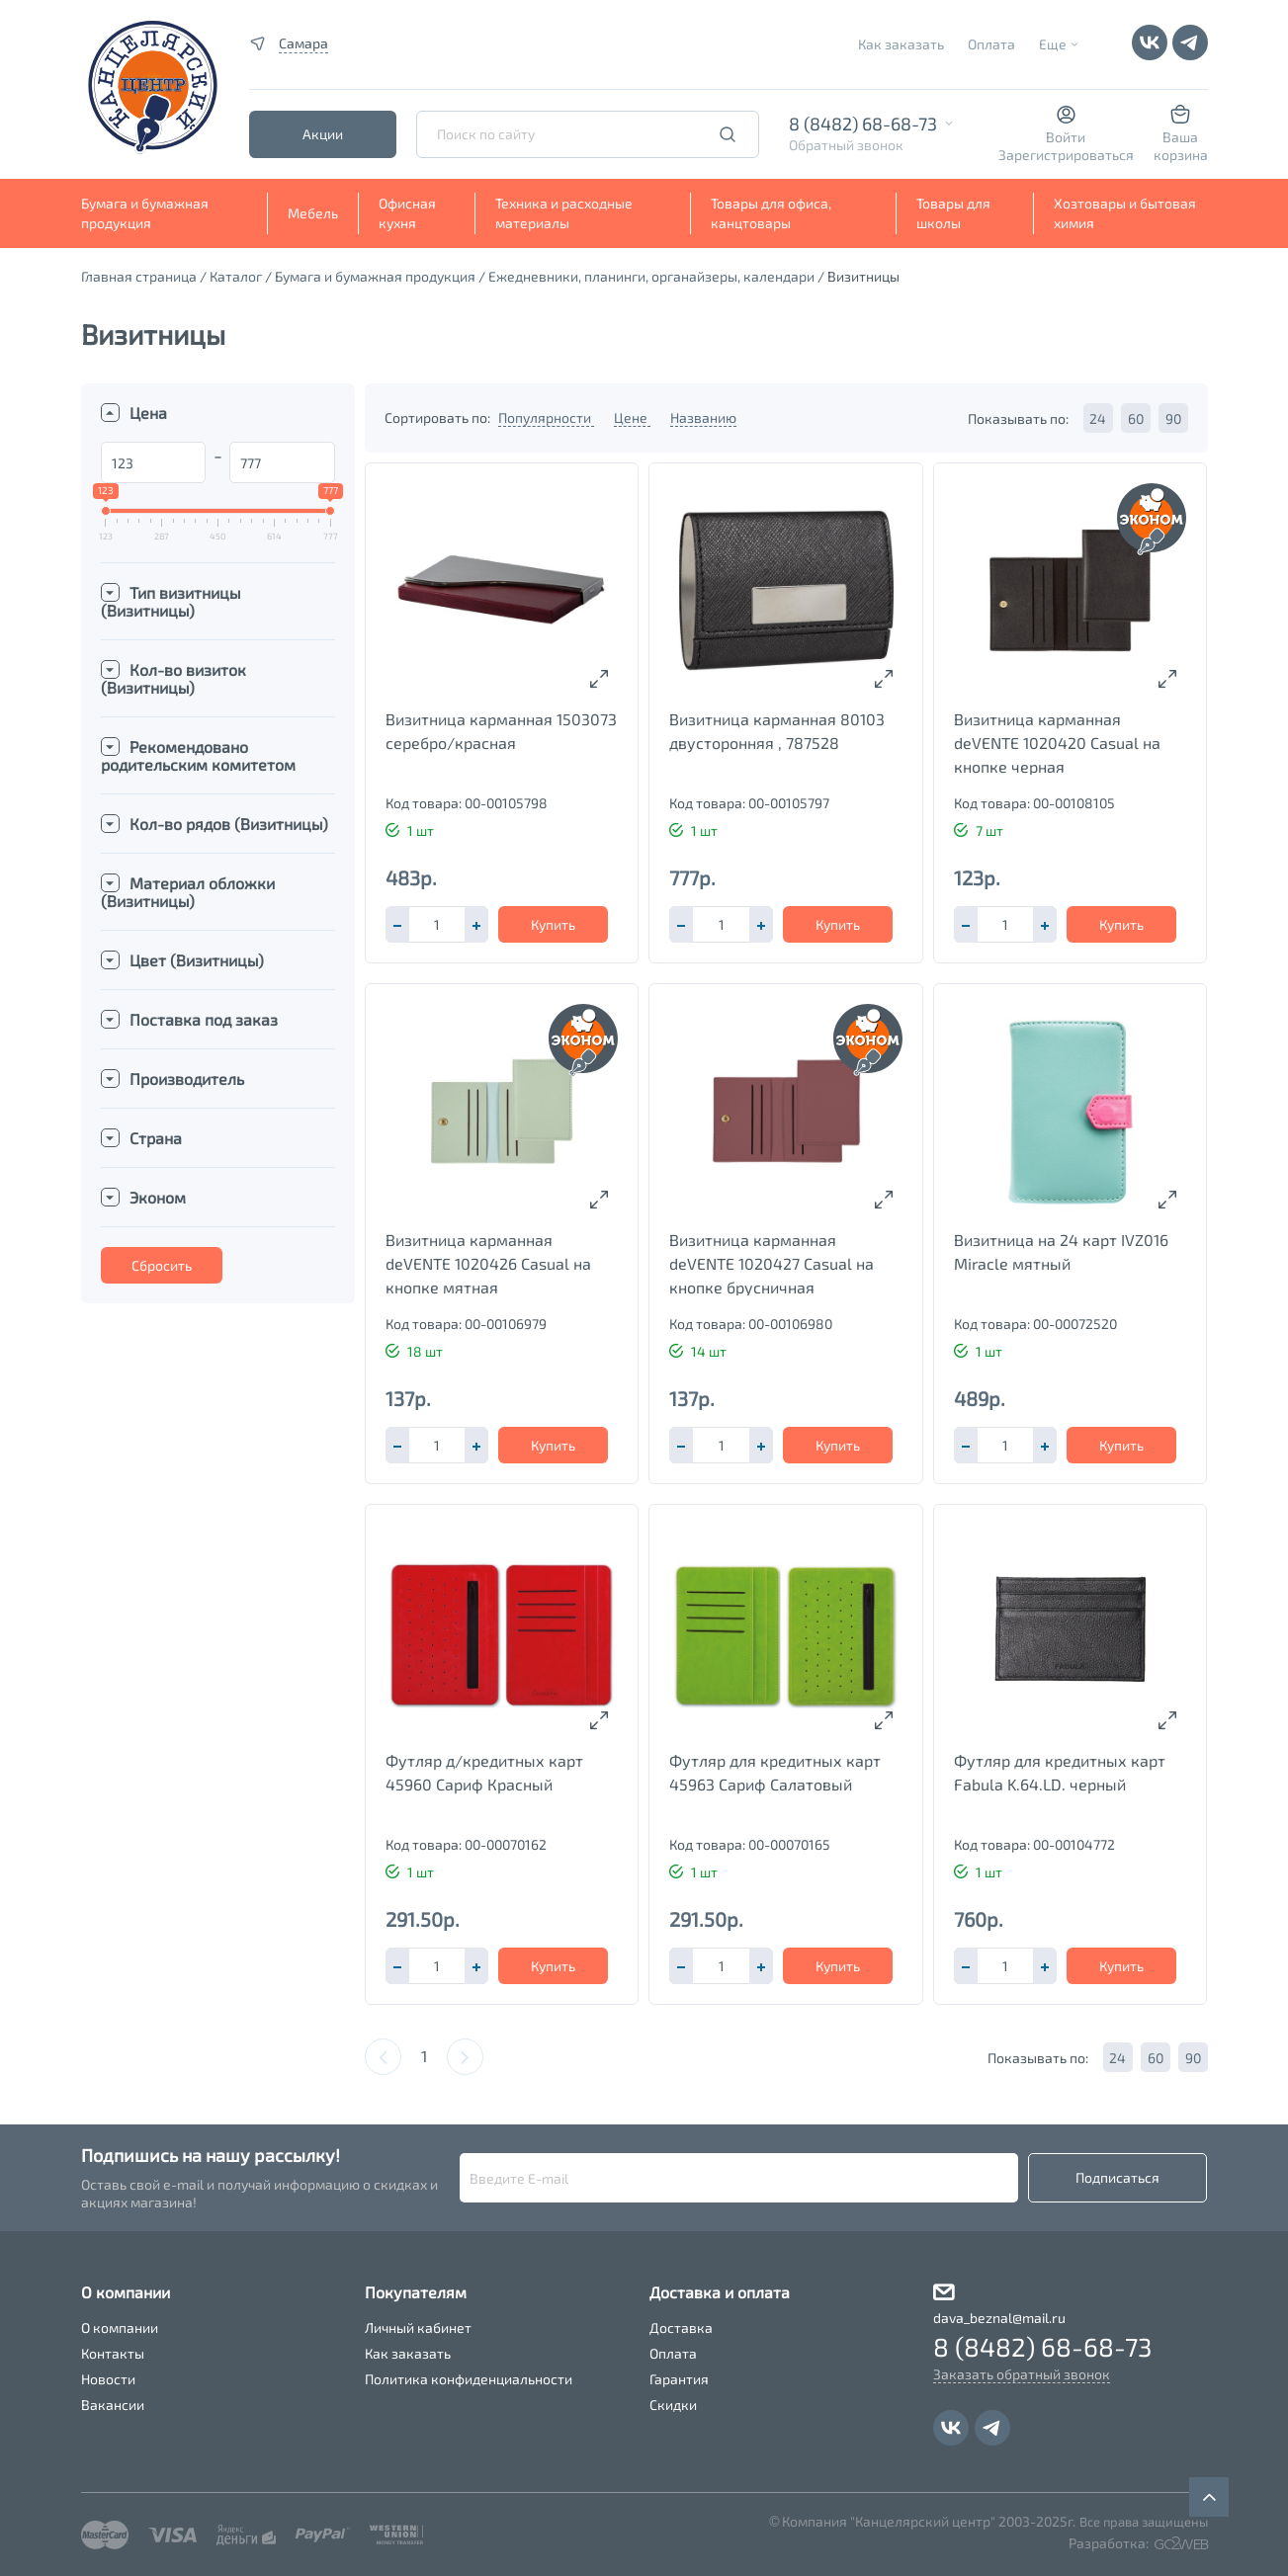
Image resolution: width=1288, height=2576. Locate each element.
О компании (119, 2327)
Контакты (112, 2353)
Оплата (991, 44)
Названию (703, 417)
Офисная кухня (407, 213)
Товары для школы (953, 213)
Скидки (673, 2404)
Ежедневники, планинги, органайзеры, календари (651, 276)
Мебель (313, 213)
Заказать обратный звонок (1021, 2374)
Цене (632, 417)
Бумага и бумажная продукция (145, 213)
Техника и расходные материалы (564, 213)
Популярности (546, 417)
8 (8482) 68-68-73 (863, 123)
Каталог (236, 276)
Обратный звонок (846, 144)
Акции (322, 133)
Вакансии (112, 2404)
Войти (1065, 136)
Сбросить (161, 1265)
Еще (1053, 44)
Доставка (681, 2327)
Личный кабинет (418, 2327)
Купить (553, 924)
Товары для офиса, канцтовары (771, 213)
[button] (476, 924)
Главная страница (139, 276)
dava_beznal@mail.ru (999, 2317)
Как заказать (901, 44)
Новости (108, 2378)
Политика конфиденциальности (468, 2378)
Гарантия (679, 2378)
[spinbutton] (437, 924)
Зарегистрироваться (1066, 154)
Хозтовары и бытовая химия (1125, 213)
